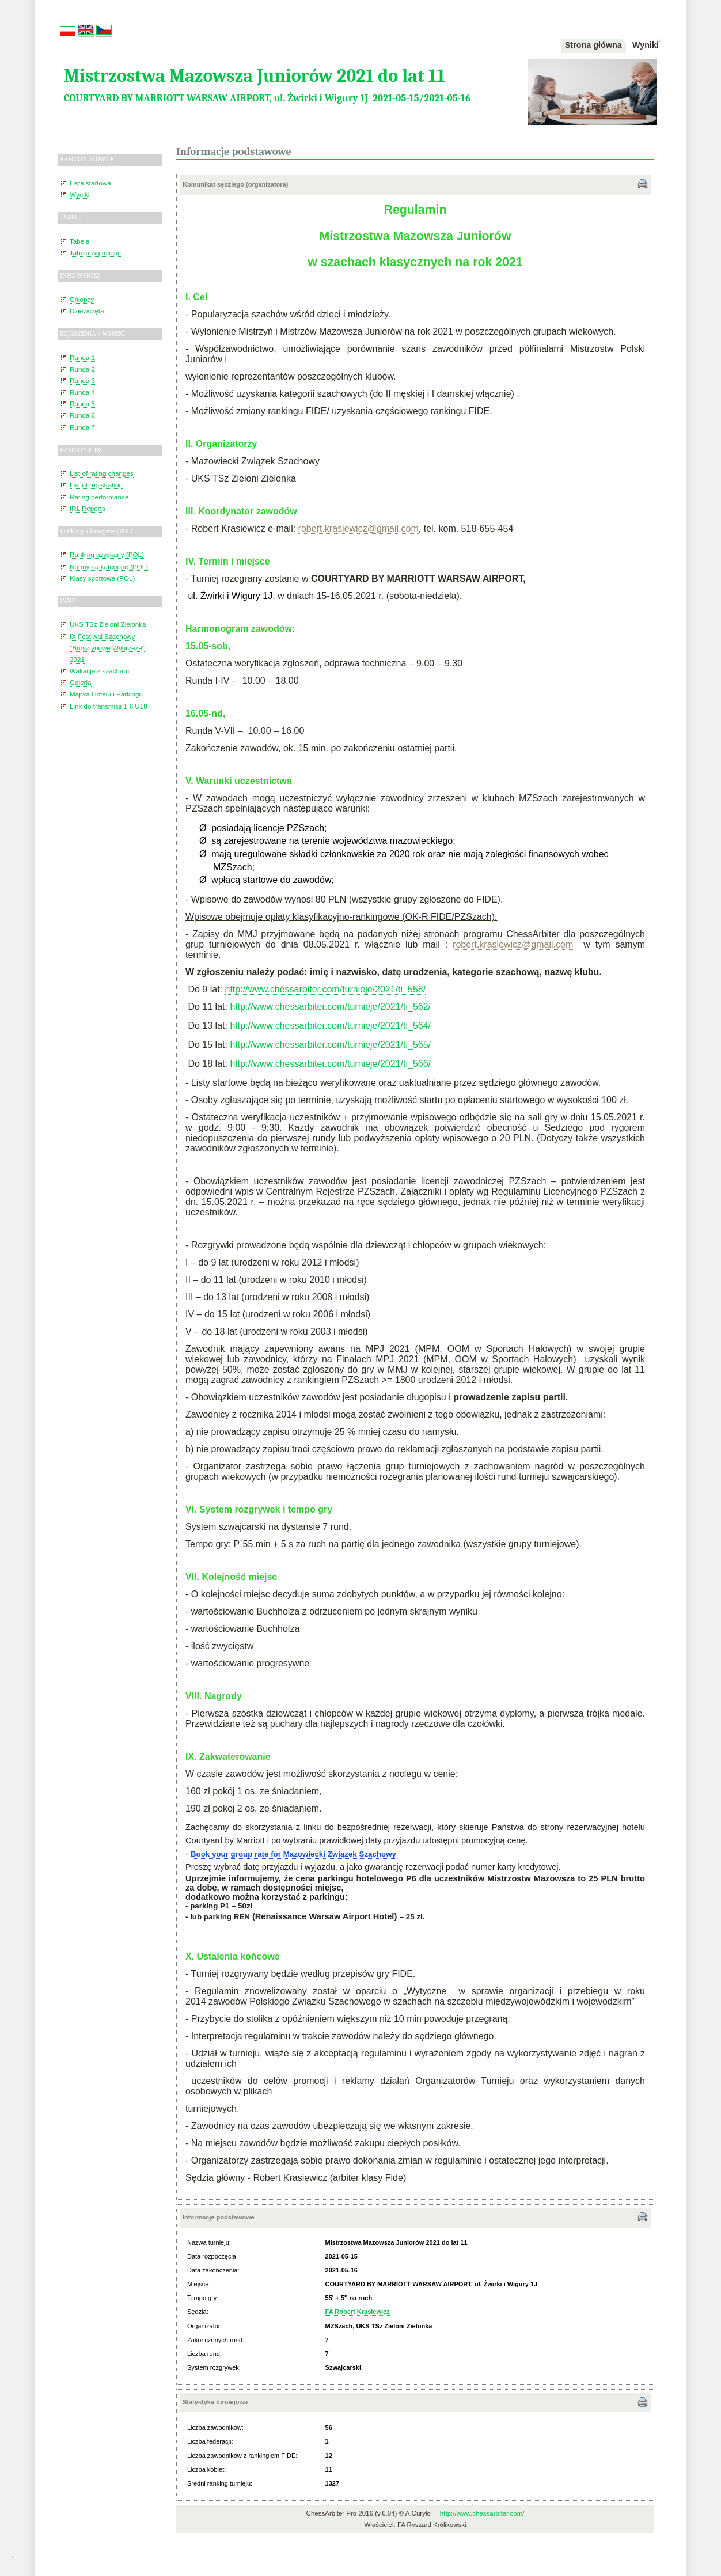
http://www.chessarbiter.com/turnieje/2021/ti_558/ (325, 989)
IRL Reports (87, 508)
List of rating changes (102, 473)
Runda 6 (82, 415)
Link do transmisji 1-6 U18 (108, 706)
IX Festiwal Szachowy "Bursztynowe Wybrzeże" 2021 (107, 647)
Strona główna (593, 45)
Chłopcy (82, 299)
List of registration (96, 484)
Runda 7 (82, 427)
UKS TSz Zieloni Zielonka (108, 624)
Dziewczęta (87, 311)
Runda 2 (82, 369)
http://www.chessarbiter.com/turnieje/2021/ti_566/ (330, 1064)
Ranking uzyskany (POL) (107, 554)
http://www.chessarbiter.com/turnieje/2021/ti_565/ (330, 1045)
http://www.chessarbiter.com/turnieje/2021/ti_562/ (330, 1007)
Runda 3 (82, 380)
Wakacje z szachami (100, 671)
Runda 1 (82, 357)
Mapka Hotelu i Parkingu (106, 694)
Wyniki (645, 45)
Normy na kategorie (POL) (109, 566)
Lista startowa (90, 183)
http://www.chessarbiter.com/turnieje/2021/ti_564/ (330, 1026)
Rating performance (99, 497)
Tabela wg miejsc (95, 252)
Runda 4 (82, 392)
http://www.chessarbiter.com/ (482, 2513)
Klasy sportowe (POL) (102, 578)
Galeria (81, 682)
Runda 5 (82, 403)
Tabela (79, 241)
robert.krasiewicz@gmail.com (513, 944)
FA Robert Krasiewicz (357, 2311)
